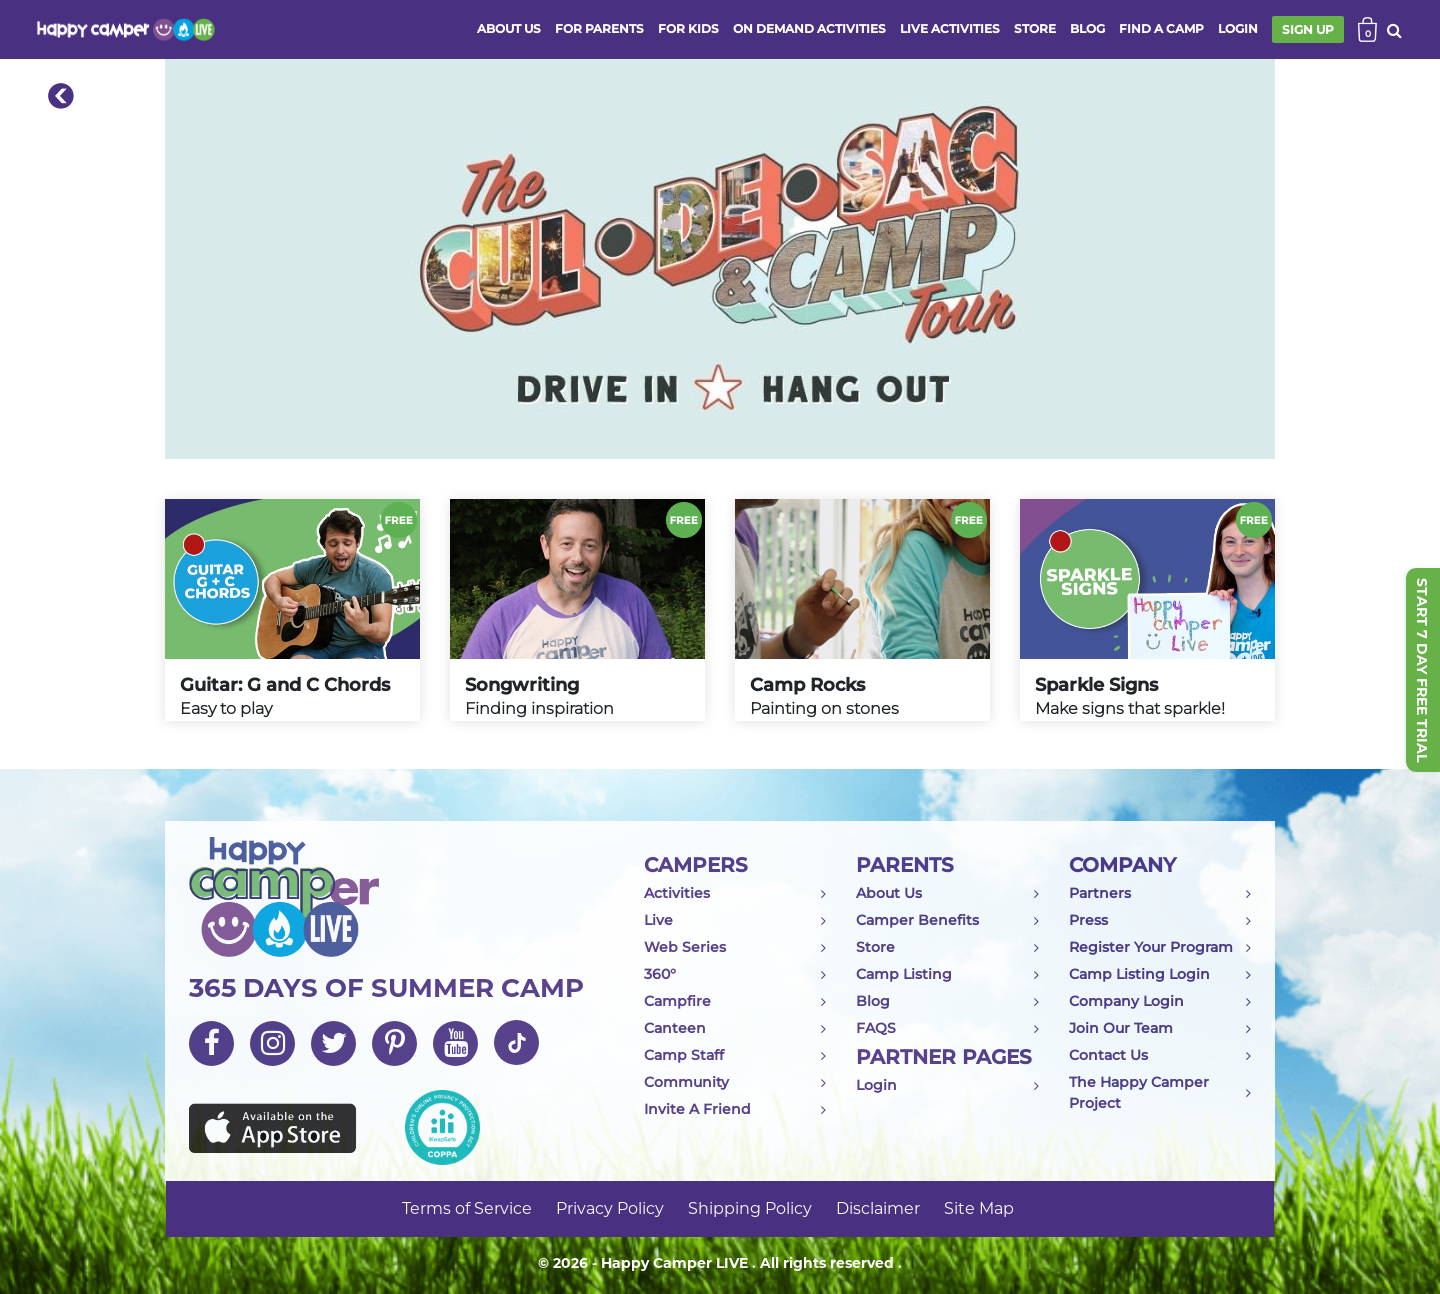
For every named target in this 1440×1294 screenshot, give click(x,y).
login (1238, 28)
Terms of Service (467, 1208)
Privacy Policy (610, 1208)
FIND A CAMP (1161, 28)
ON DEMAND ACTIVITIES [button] (809, 28)
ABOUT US (509, 28)
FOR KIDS (688, 28)
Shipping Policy (750, 1208)
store (1035, 28)
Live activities (950, 28)
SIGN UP (1308, 29)
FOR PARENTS (599, 28)
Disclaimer (878, 1208)
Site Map (979, 1208)
